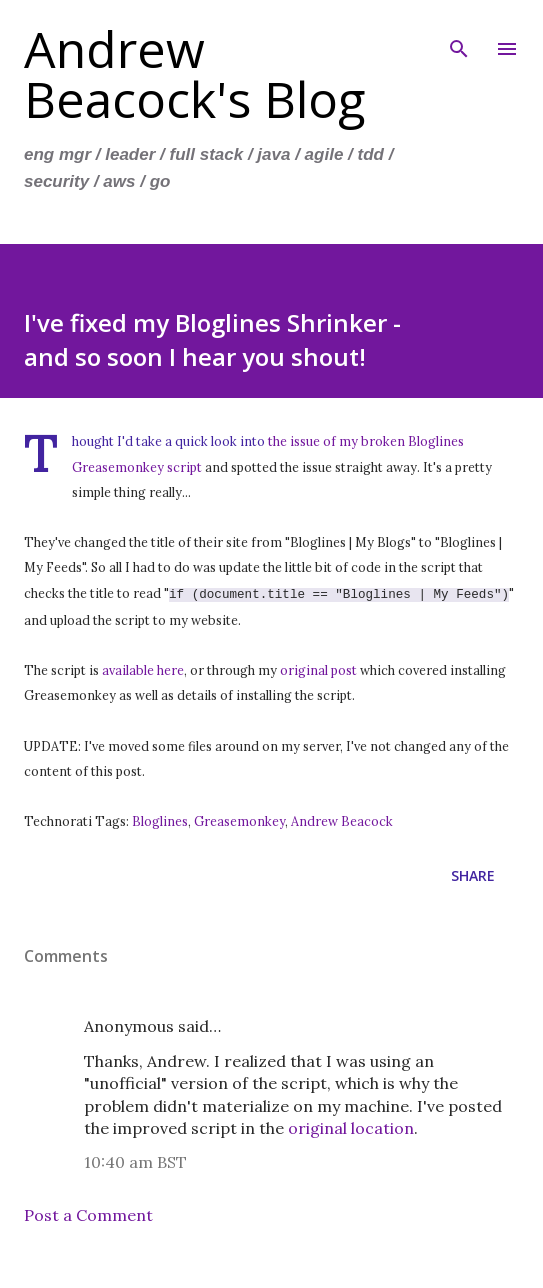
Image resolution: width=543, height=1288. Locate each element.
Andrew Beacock (342, 819)
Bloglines (160, 819)
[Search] (459, 36)
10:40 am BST (135, 1160)
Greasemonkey (239, 819)
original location (351, 1126)
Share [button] (473, 873)
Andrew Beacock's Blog (195, 74)
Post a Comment (88, 1213)
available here (143, 668)
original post (318, 668)
